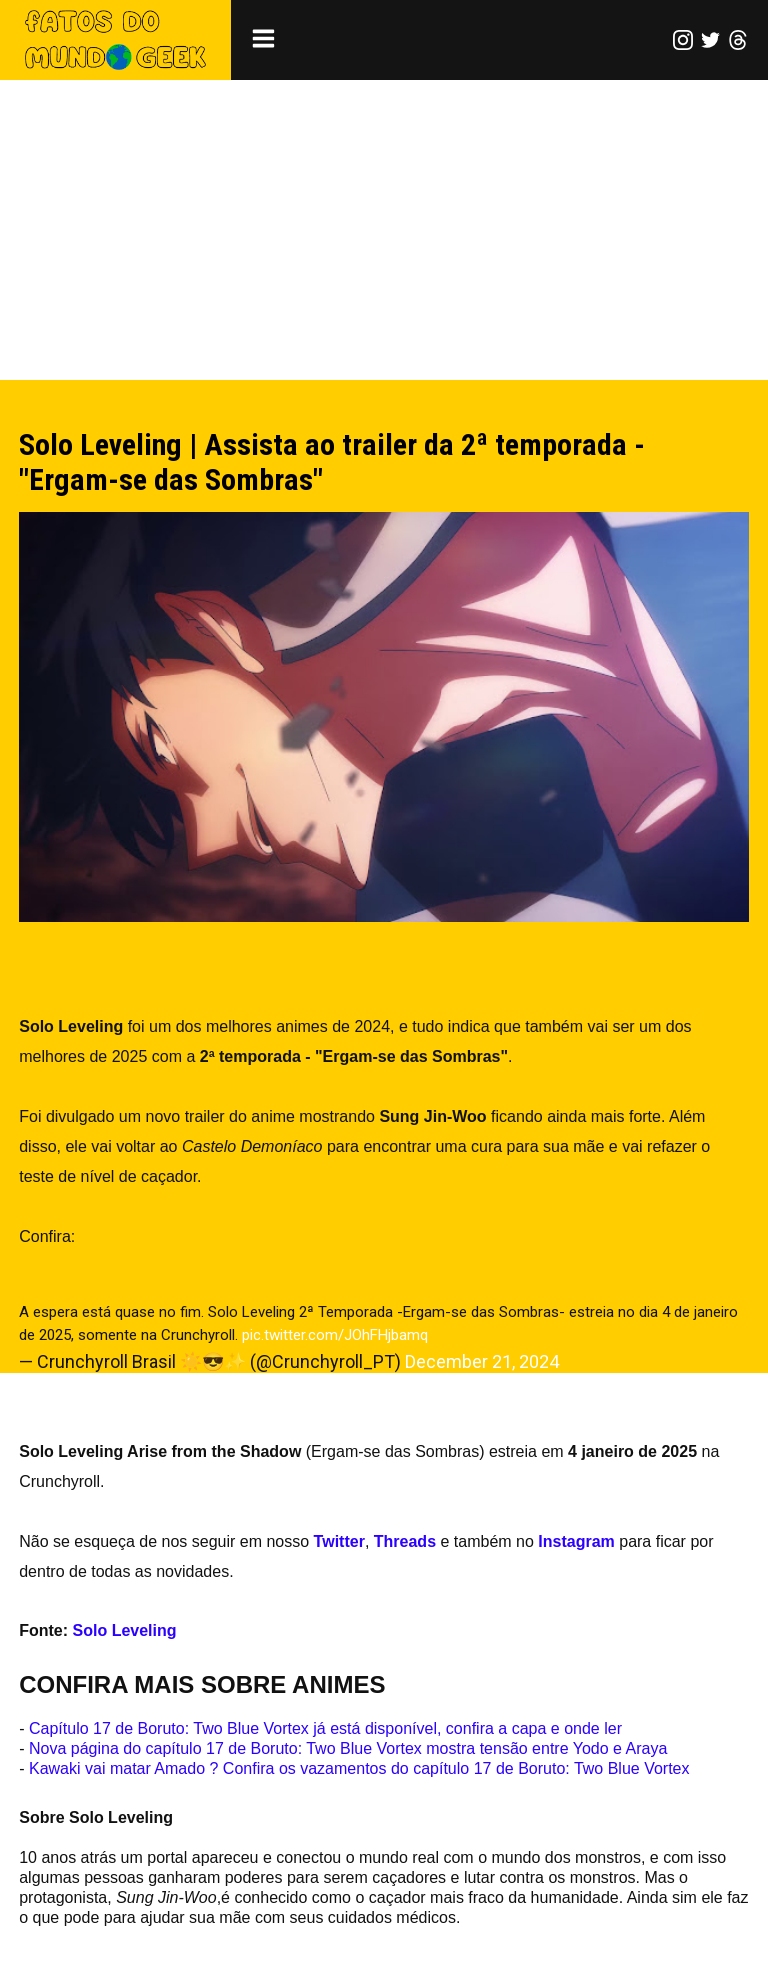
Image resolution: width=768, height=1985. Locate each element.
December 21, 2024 (482, 1361)
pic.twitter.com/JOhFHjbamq (335, 1335)
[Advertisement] (384, 230)
